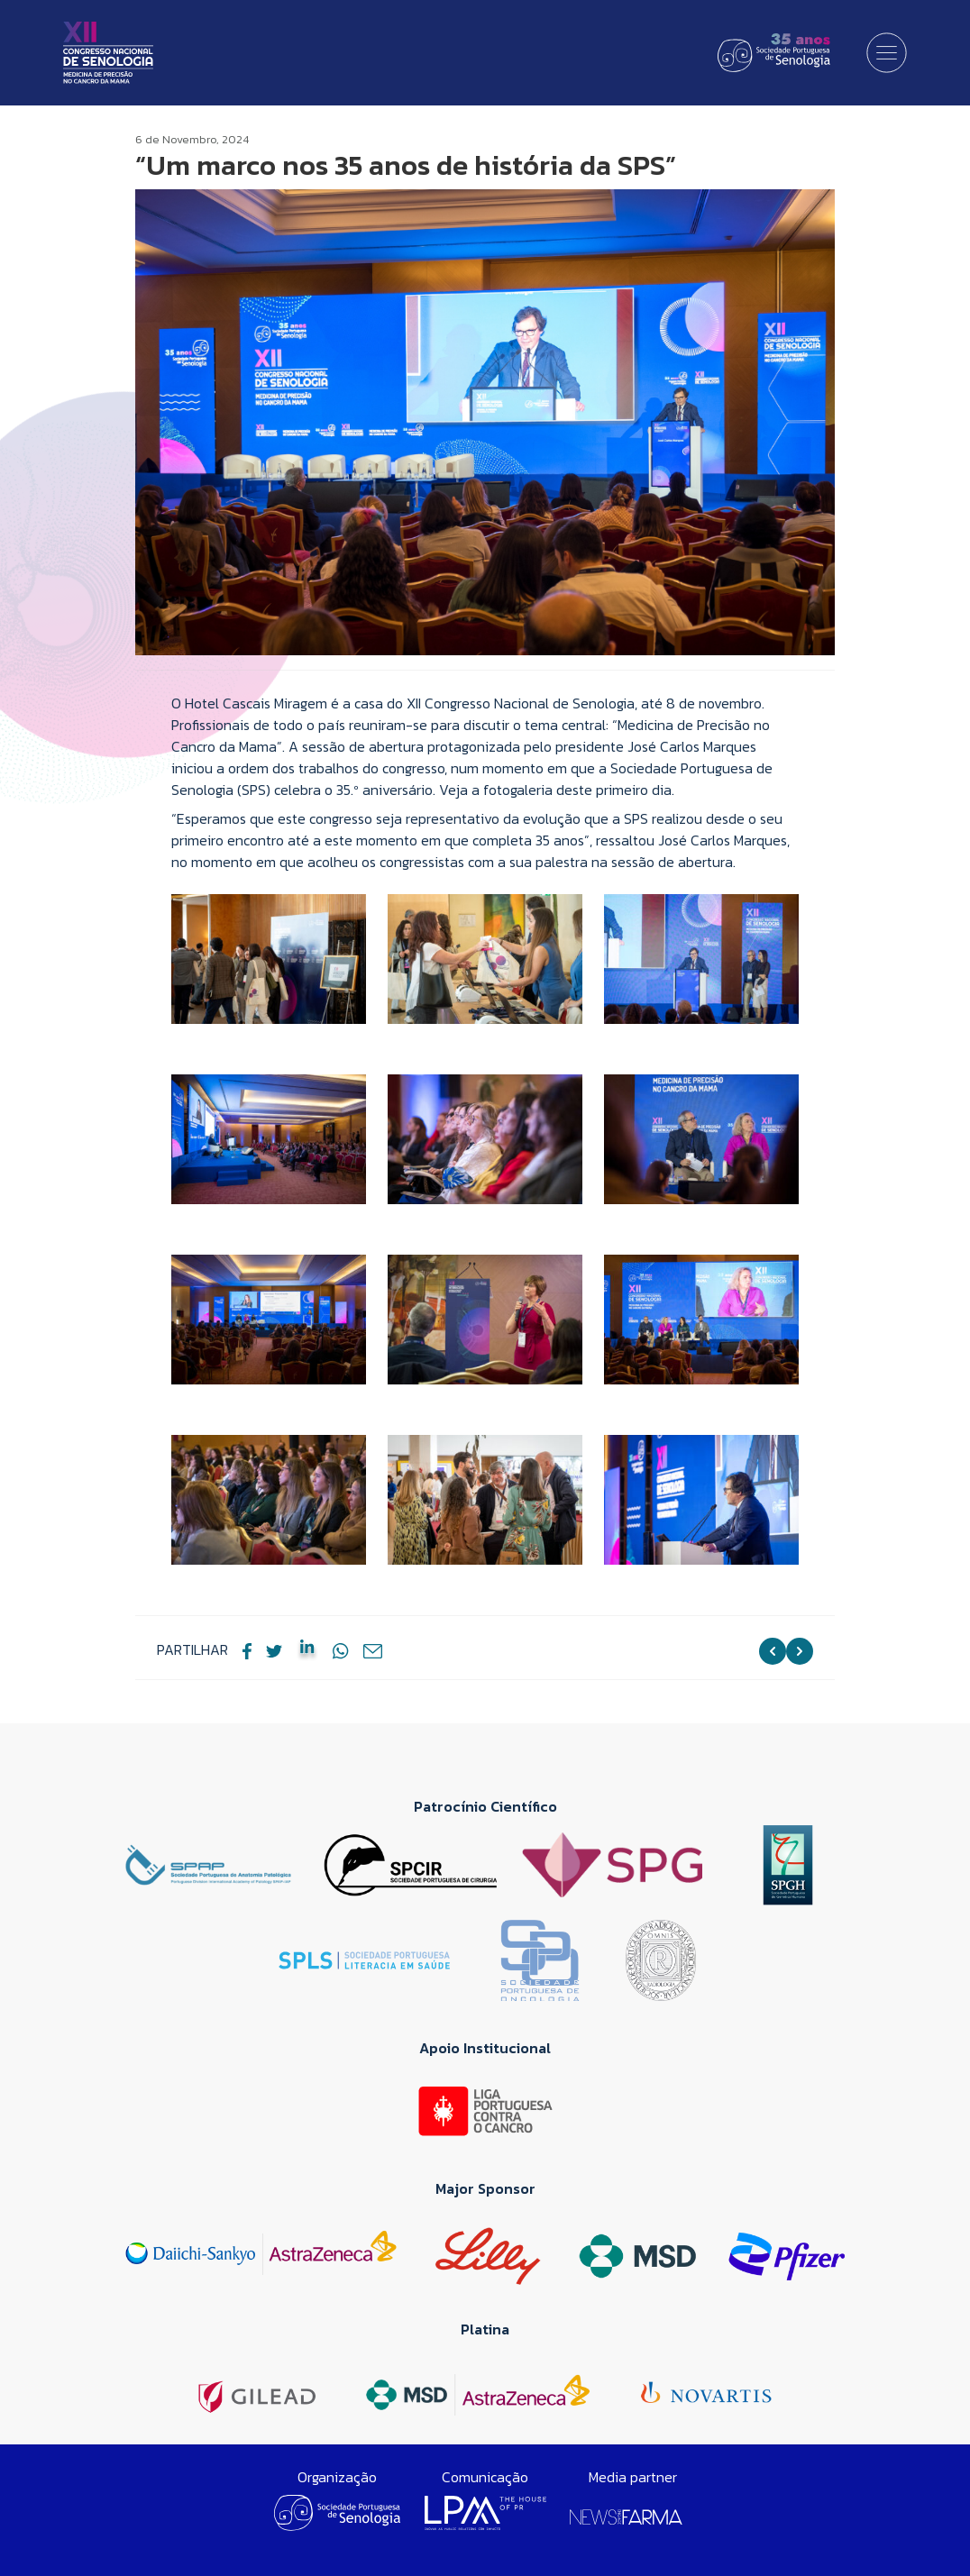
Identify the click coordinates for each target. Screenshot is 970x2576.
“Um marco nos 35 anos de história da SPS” (405, 165)
